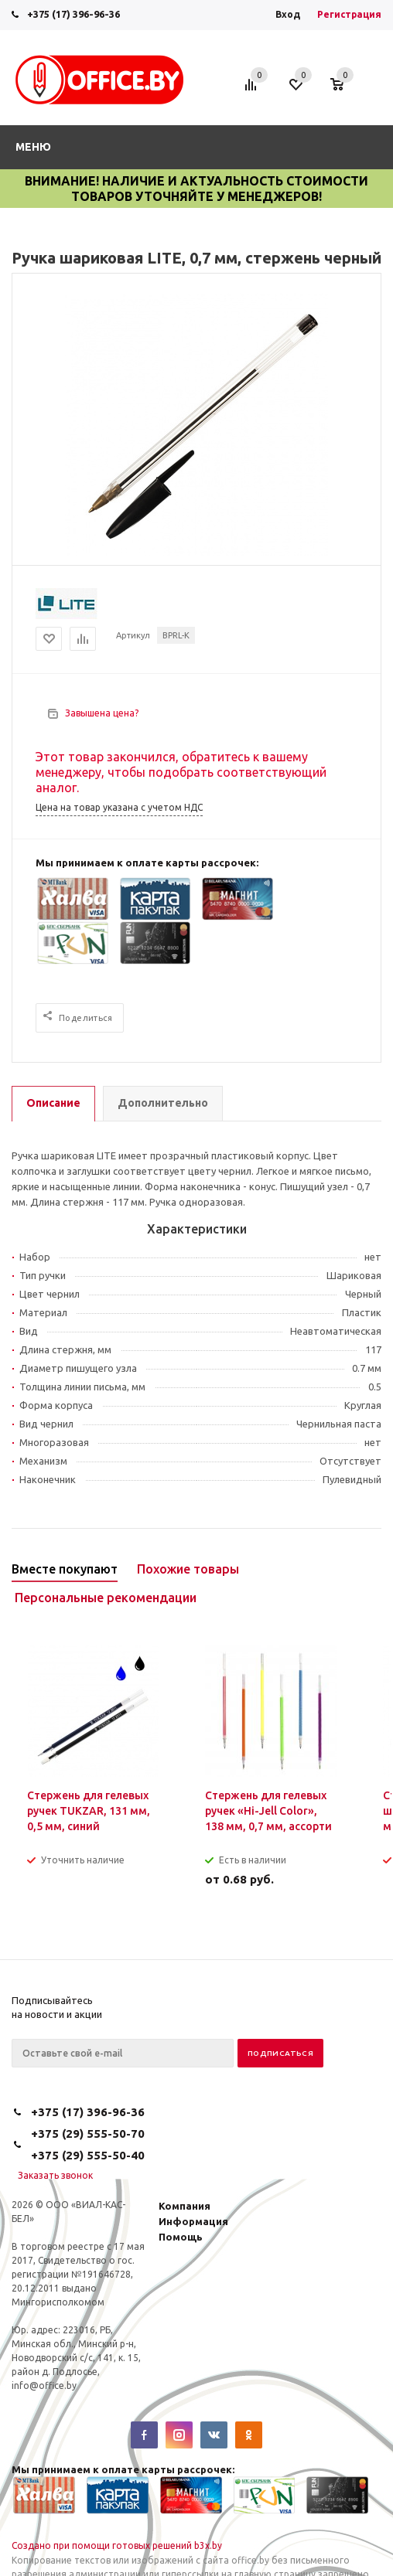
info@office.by (44, 2385)
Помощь (181, 2236)
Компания (184, 2205)
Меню (33, 147)
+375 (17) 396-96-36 (73, 14)
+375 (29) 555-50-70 (88, 2133)
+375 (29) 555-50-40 (88, 2155)
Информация (193, 2221)
